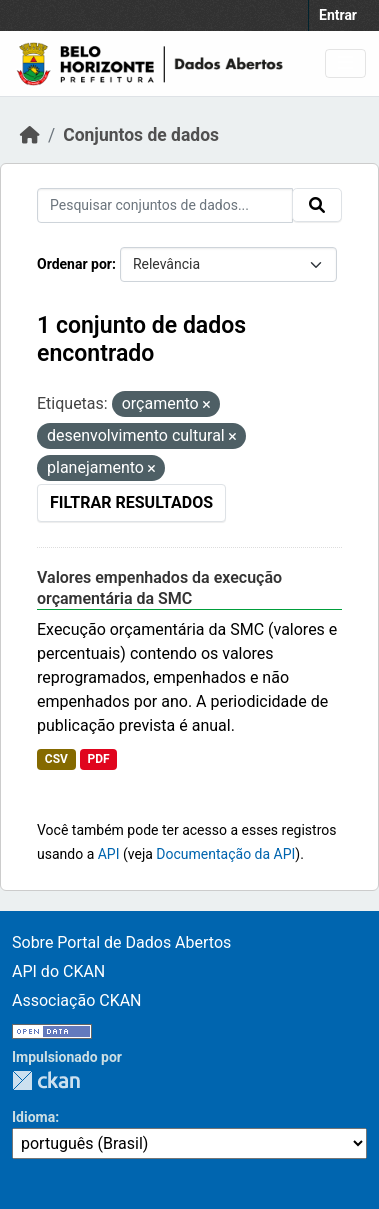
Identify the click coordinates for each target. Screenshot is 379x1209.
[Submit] (317, 205)
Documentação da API (225, 854)
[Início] (30, 135)
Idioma (33, 1117)
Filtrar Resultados (131, 502)
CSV (56, 759)
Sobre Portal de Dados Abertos (121, 942)
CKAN (46, 1080)
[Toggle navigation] (345, 63)
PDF (98, 759)
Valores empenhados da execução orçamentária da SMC (159, 588)
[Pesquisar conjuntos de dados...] (165, 205)
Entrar (338, 15)
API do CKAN (58, 971)
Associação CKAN (77, 1000)
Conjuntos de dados (141, 135)
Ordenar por (74, 264)
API (109, 854)
